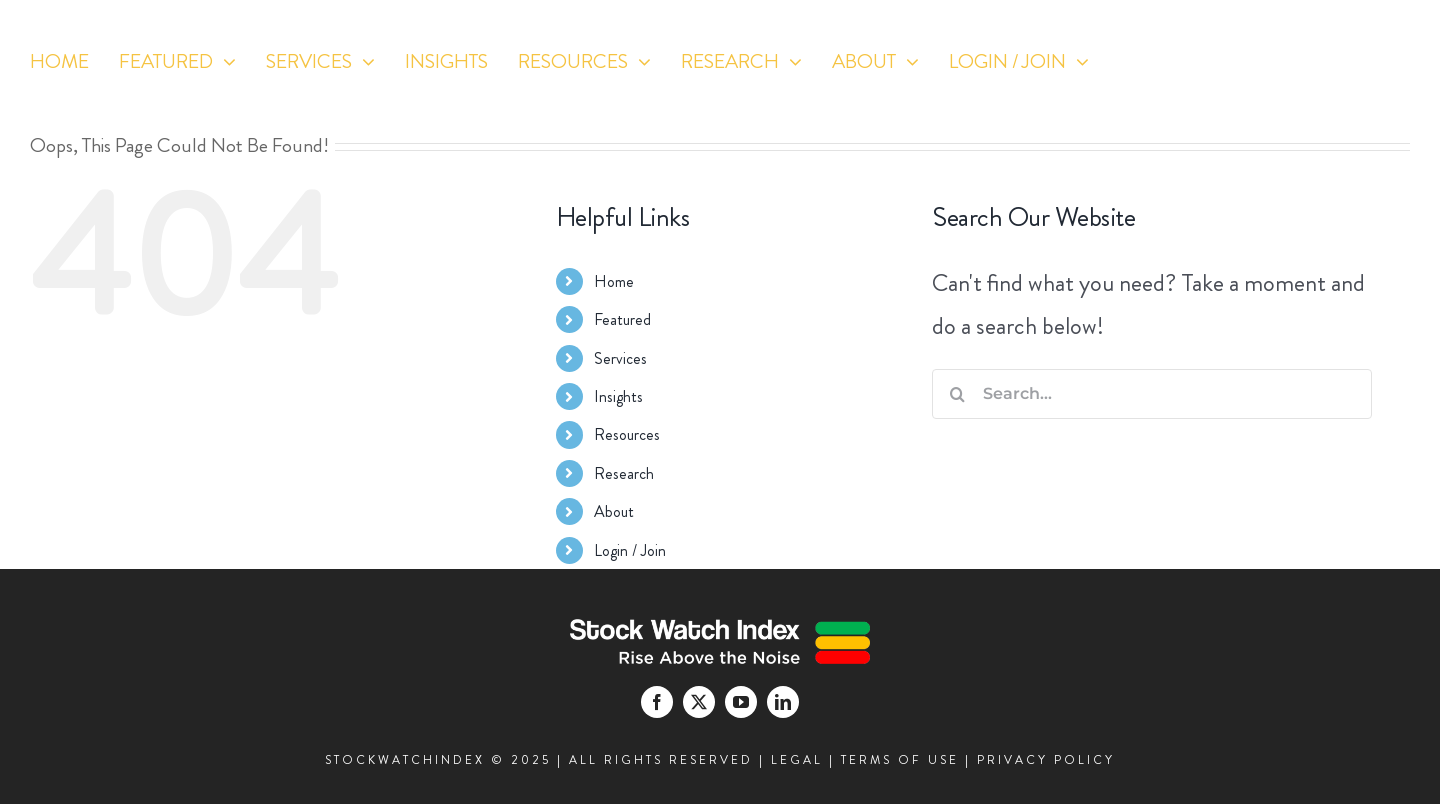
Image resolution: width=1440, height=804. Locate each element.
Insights (618, 396)
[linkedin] (1335, 93)
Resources (627, 434)
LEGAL (797, 760)
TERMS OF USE (900, 760)
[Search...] (1152, 394)
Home (614, 281)
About (614, 511)
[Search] (957, 394)
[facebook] (1224, 93)
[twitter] (1261, 93)
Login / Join (630, 550)
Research (624, 473)
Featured (622, 319)
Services (620, 358)
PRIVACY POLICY (1046, 760)
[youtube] (1298, 93)
